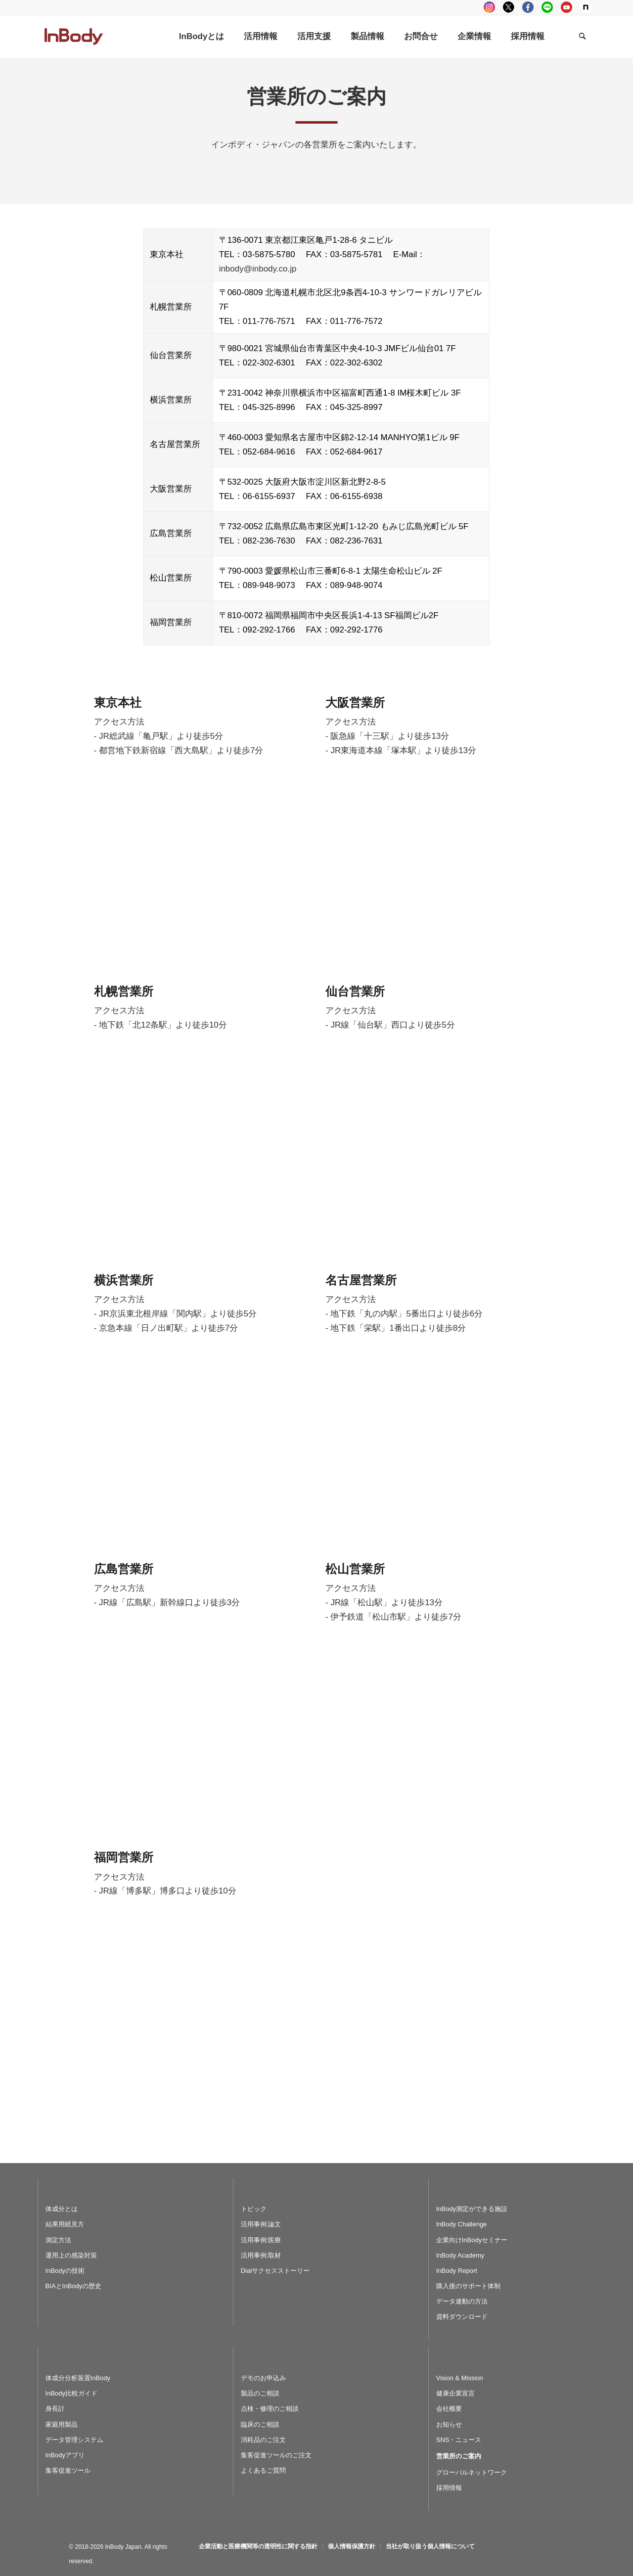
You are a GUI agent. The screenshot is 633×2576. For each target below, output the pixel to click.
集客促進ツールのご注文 (276, 2455)
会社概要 (449, 2408)
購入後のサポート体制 (468, 2286)
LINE (547, 7)
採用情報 (449, 2487)
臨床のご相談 (260, 2424)
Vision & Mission (459, 2378)
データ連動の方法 (462, 2301)
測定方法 (58, 2240)
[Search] (582, 36)
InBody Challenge (461, 2224)
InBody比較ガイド (71, 2393)
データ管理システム (74, 2439)
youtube (566, 7)
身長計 (55, 2408)
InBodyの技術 (65, 2270)
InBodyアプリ (65, 2455)
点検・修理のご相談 (270, 2408)
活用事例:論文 (261, 2224)
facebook (528, 7)
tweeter (508, 7)
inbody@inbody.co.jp (258, 268)
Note (585, 7)
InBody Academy (460, 2255)
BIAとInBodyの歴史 (73, 2286)
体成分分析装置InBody (77, 2378)
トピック (254, 2209)
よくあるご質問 (263, 2470)
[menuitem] (201, 36)
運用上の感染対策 (71, 2255)
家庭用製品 (61, 2424)
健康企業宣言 (455, 2393)
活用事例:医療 (261, 2240)
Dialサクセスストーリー (275, 2270)
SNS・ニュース (459, 2439)
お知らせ (449, 2424)
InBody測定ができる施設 (471, 2209)
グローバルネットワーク (471, 2472)
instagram (489, 7)
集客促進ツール (67, 2470)
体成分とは (61, 2209)
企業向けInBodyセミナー (471, 2240)
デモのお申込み (263, 2378)
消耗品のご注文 (263, 2439)
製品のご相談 (260, 2393)
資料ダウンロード (462, 2316)
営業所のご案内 (458, 2456)
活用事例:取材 (261, 2255)
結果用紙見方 (64, 2224)
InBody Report (456, 2270)
